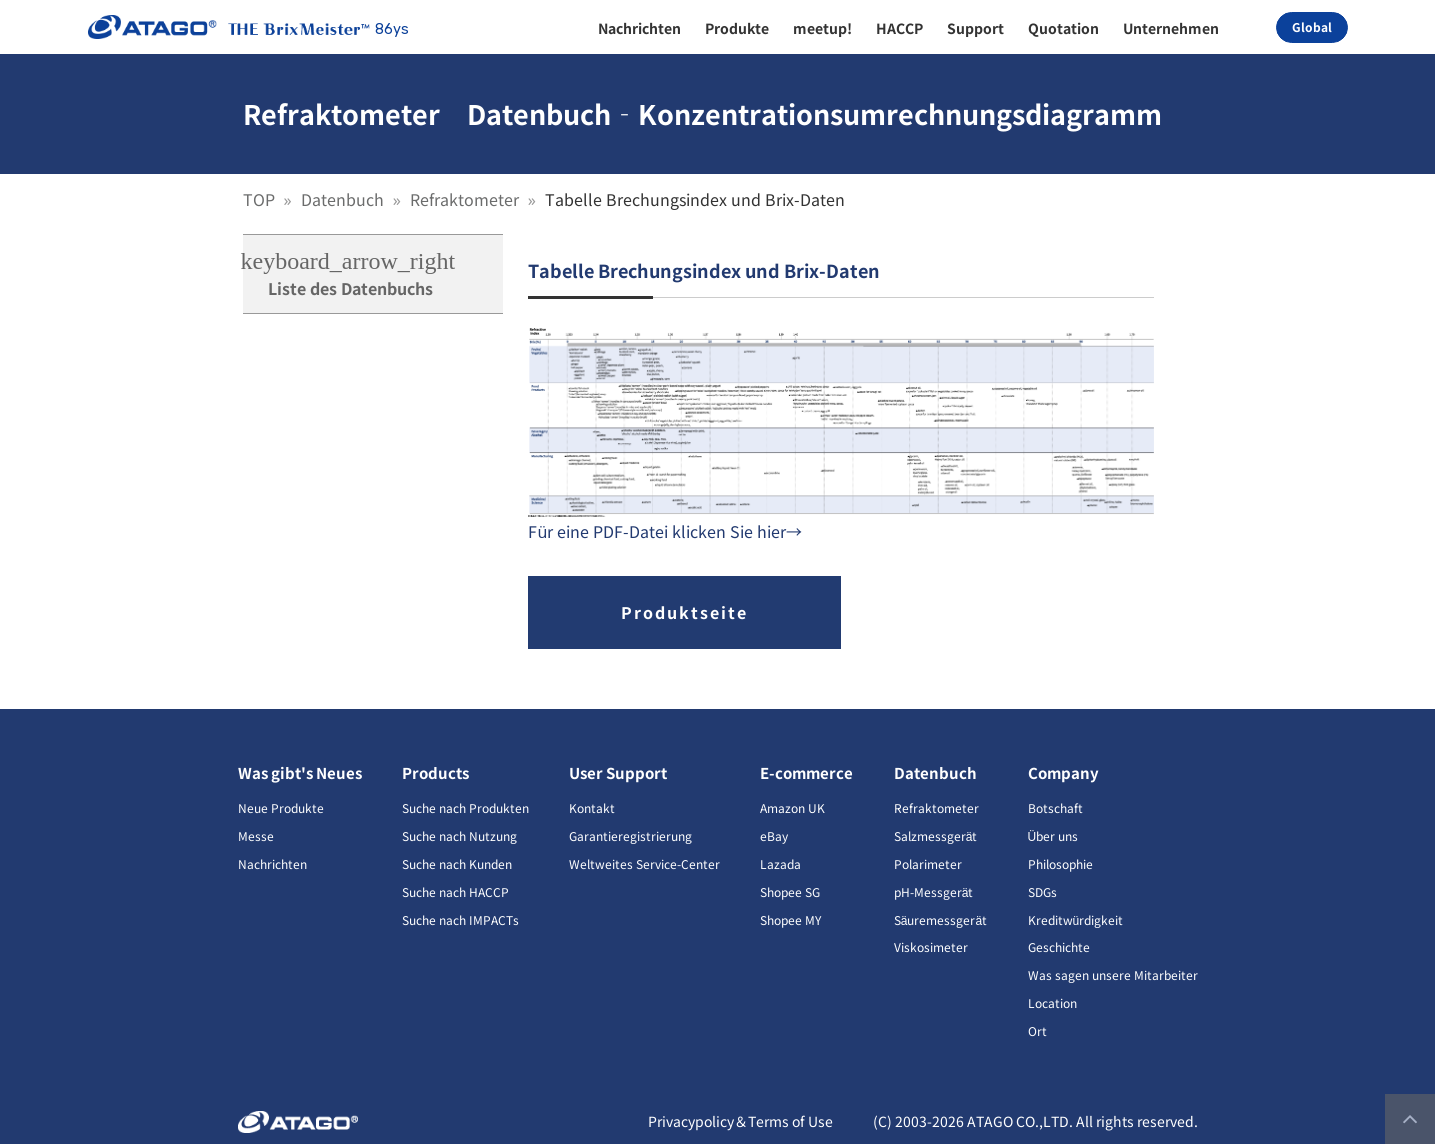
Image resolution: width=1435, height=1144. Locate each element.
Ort (1037, 1030)
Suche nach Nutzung (459, 835)
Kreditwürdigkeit (1076, 919)
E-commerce (806, 772)
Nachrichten (272, 863)
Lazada (780, 863)
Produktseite (684, 612)
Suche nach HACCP (455, 891)
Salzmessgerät (936, 835)
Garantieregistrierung (630, 835)
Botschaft (1055, 807)
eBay (774, 835)
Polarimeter (928, 863)
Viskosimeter (931, 946)
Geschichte (1059, 946)
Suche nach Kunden (457, 863)
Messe (256, 835)
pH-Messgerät (934, 891)
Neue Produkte (281, 807)
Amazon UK (792, 807)
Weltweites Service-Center (644, 863)
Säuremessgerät (940, 919)
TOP (261, 199)
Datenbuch (344, 199)
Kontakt (592, 807)
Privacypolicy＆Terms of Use (740, 1121)
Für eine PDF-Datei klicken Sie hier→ (665, 531)
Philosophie (1060, 863)
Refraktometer (466, 199)
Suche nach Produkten (465, 807)
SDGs (1042, 891)
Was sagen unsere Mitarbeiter (1113, 974)
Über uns (1053, 835)
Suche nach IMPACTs (460, 919)
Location (1052, 1002)
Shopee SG (790, 891)
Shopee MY (790, 919)
